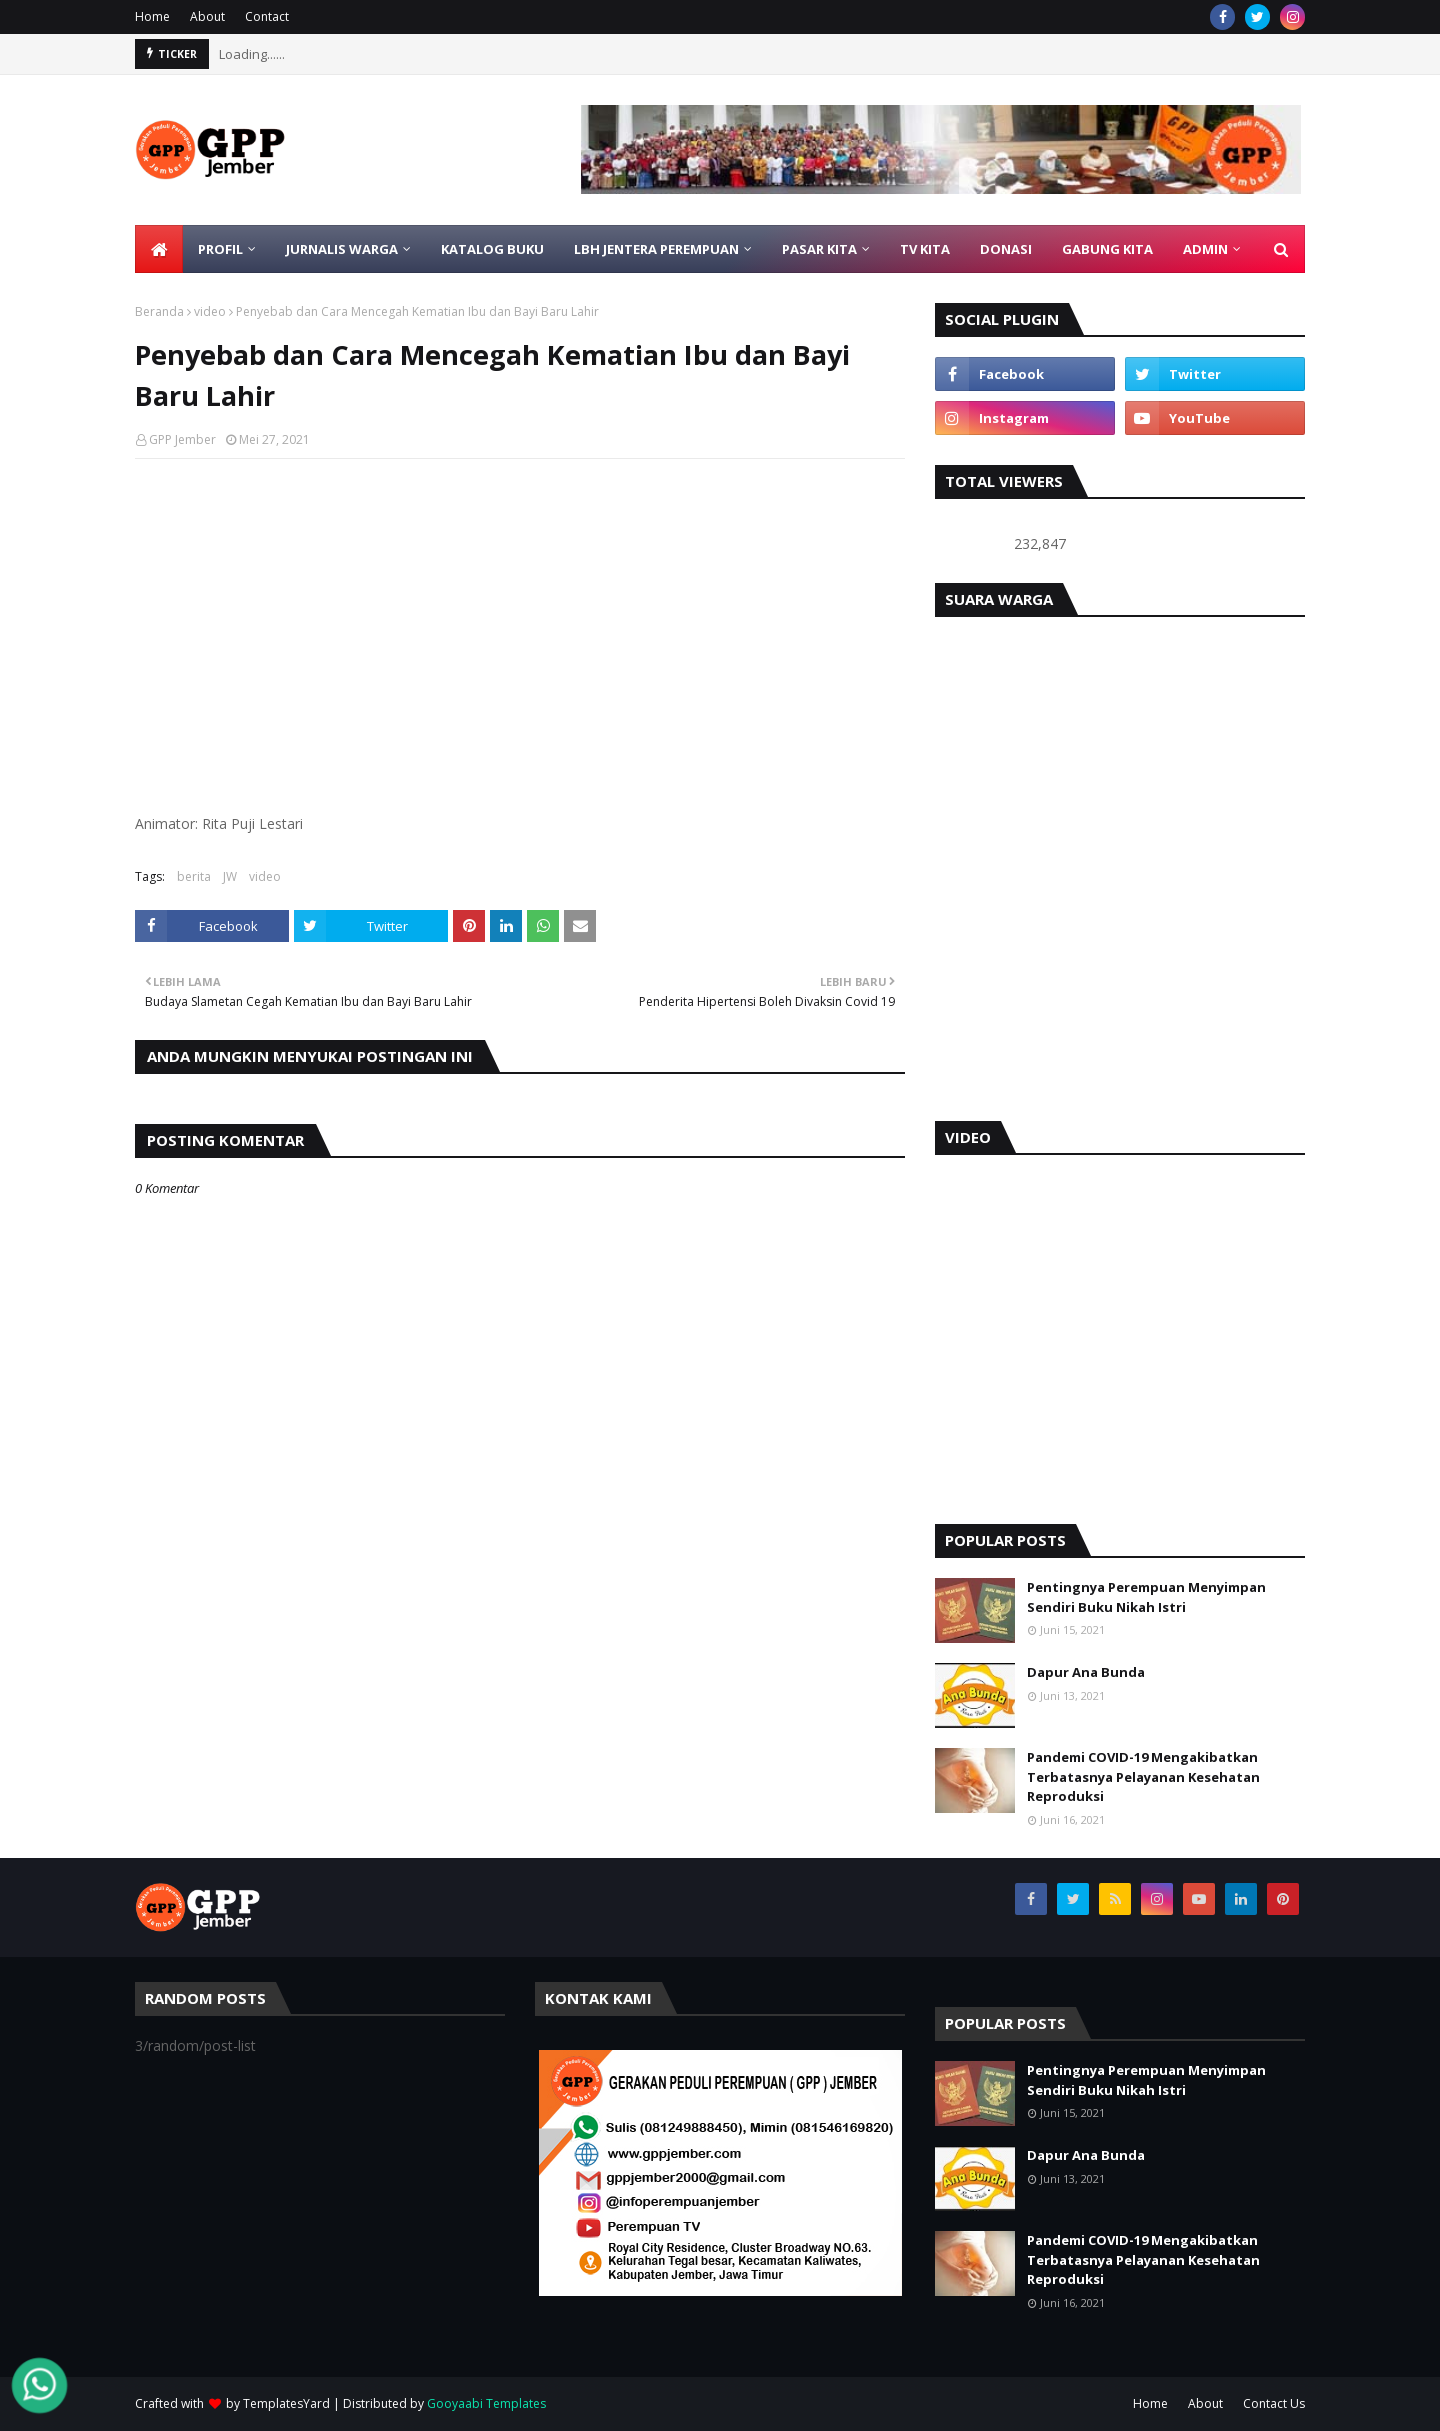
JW (230, 876)
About (207, 16)
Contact (267, 16)
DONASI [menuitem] (1006, 249)
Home (152, 16)
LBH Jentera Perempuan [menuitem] (656, 249)
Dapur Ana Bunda (1086, 1672)
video (210, 311)
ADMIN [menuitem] (1205, 249)
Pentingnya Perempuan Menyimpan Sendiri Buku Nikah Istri (1146, 1597)
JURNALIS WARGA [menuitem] (342, 249)
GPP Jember (182, 439)
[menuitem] (159, 249)
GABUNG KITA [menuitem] (1107, 249)
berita (194, 876)
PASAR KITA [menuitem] (819, 249)
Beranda (159, 311)
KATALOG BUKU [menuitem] (492, 249)
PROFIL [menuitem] (220, 249)
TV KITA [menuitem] (925, 249)
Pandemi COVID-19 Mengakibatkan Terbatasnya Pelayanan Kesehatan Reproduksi (1143, 1776)
